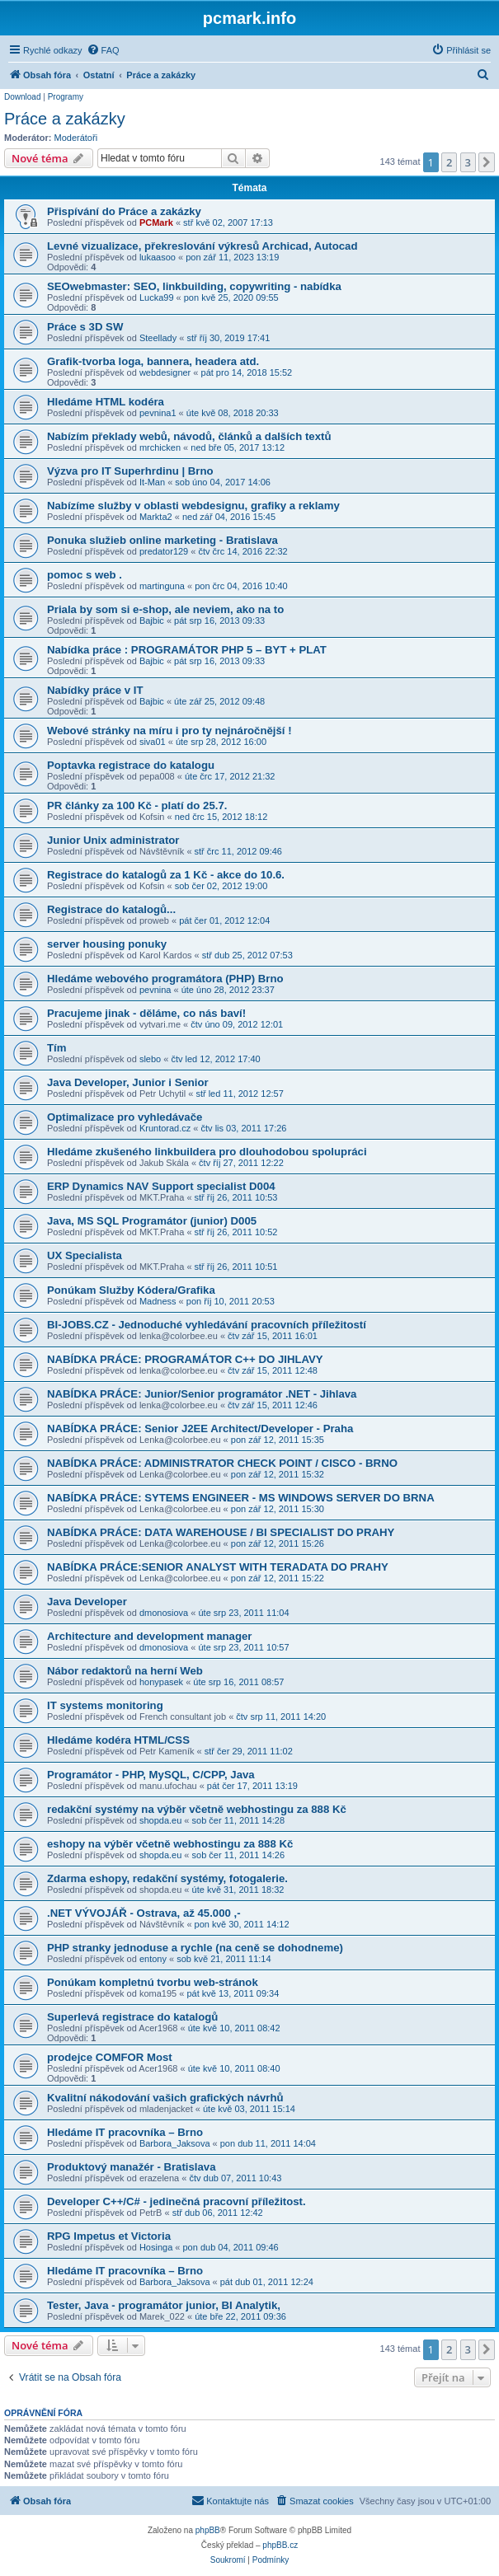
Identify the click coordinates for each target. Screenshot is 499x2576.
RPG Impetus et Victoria (109, 2236)
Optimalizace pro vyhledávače (124, 1117)
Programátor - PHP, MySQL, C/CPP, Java (151, 1774)
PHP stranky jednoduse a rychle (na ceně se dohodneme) (195, 1947)
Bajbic (151, 620)
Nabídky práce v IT (95, 690)
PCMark (156, 222)
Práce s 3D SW (85, 327)
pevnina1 (158, 413)
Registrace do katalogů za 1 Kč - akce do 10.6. (166, 875)
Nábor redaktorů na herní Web (125, 1671)
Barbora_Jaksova (174, 2143)
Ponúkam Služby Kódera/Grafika (131, 1290)
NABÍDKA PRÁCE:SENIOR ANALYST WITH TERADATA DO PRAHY (217, 1567)
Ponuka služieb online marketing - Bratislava (162, 540)
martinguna (162, 586)
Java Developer (87, 1601)
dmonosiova (163, 1613)
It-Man (152, 482)
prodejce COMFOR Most (109, 2057)
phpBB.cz (280, 2545)
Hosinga (155, 2247)
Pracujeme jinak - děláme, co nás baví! (146, 1013)
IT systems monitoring (105, 1705)
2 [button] (449, 162)
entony (153, 1959)
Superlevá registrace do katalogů (132, 2017)
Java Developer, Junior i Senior (128, 1082)
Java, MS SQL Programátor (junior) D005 (152, 1221)
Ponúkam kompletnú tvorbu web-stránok (152, 1982)
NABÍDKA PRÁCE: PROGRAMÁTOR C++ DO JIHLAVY (185, 1359)
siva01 (152, 742)
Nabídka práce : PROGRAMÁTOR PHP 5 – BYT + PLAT (187, 650)
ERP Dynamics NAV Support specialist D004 (161, 1186)
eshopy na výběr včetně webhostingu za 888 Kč (170, 1844)
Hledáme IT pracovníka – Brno (125, 2132)
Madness (158, 1301)
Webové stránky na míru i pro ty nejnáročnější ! (169, 730)
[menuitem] (103, 50)
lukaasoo (157, 257)
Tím (56, 1048)
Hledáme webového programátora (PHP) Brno (165, 978)
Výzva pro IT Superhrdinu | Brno (130, 471)
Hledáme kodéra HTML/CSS (118, 1740)
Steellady (158, 338)
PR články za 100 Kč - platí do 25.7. (137, 805)
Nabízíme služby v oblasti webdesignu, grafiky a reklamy (193, 505)
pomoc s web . (84, 575)
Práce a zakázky (64, 119)
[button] (486, 162)
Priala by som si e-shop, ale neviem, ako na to (165, 609)
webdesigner (165, 372)
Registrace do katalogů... (111, 909)
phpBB (207, 2530)
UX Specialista (84, 1255)
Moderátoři (76, 138)
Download (22, 96)
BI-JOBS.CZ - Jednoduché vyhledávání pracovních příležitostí (206, 1324)
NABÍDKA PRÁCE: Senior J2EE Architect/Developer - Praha (200, 1428)
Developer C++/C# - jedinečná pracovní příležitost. (176, 2201)
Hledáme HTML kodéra (105, 402)
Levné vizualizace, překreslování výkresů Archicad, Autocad (202, 246)
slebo (150, 1059)
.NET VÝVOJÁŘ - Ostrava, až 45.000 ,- (144, 1913)
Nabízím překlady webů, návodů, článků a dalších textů (189, 436)
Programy (65, 96)
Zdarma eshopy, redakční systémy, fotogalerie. (167, 1878)
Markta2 (155, 517)
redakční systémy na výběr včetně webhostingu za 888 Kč (196, 1809)
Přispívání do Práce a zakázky (124, 211)
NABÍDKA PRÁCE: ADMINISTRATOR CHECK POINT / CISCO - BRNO (222, 1463)
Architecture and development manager (149, 1636)
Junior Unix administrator (113, 840)
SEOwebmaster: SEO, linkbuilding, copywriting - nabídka (194, 286)
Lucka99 (156, 297)
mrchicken (160, 447)
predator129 (163, 551)
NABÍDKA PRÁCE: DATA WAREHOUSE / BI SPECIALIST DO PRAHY (220, 1532)
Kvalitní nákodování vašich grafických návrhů (165, 2097)
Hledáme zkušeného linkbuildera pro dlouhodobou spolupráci (207, 1151)
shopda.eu (160, 1820)
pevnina (155, 990)
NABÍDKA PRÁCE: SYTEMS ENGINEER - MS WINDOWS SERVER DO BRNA (241, 1498)
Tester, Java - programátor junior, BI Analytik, (163, 2305)
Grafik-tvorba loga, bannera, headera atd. (153, 361)
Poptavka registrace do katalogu (130, 765)
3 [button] (468, 162)
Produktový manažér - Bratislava (131, 2167)
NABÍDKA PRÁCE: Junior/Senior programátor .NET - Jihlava (201, 1394)
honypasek (161, 1682)
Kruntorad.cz (165, 1128)
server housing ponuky (107, 944)
